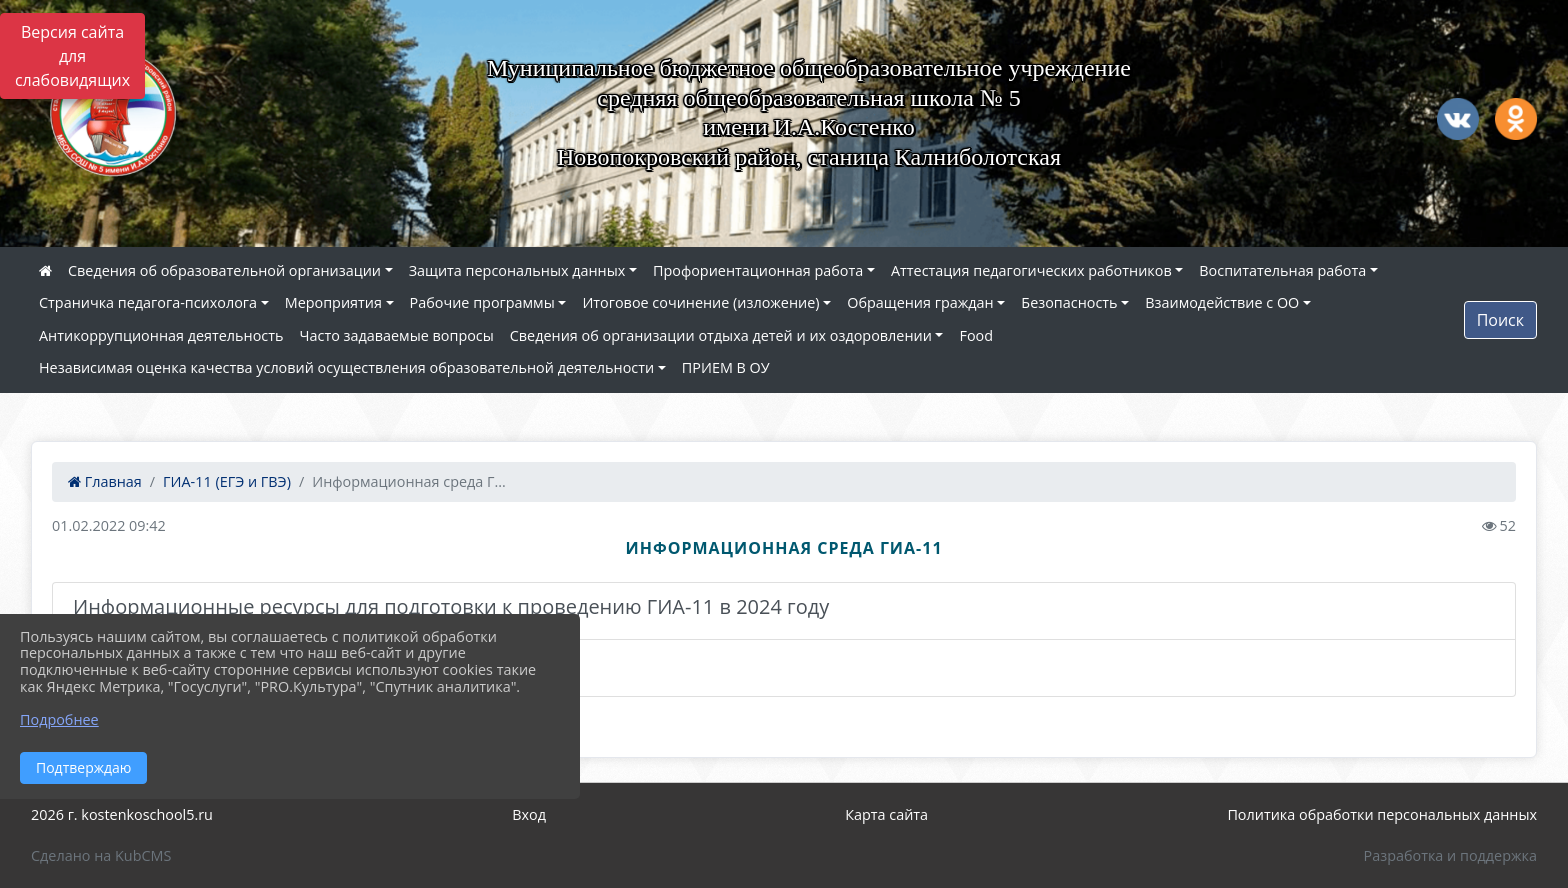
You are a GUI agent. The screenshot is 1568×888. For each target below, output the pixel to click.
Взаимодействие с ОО (1222, 302)
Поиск (1500, 320)
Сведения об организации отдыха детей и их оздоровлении (721, 335)
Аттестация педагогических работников (1031, 270)
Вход (529, 814)
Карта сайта (886, 814)
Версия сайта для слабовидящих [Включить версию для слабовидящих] (72, 56)
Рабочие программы (482, 302)
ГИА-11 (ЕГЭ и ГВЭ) (227, 481)
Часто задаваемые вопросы (397, 335)
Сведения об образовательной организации (224, 270)
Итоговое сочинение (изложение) (700, 302)
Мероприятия (333, 302)
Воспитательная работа (1282, 270)
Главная (105, 481)
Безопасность (1069, 302)
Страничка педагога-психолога (148, 302)
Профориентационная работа (758, 270)
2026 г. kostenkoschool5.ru (122, 814)
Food (976, 335)
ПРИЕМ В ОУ (726, 367)
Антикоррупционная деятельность (161, 335)
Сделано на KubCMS (101, 855)
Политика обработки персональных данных (1382, 814)
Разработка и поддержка (1450, 855)
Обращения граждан (920, 302)
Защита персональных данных (517, 270)
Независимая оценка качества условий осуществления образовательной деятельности (346, 367)
